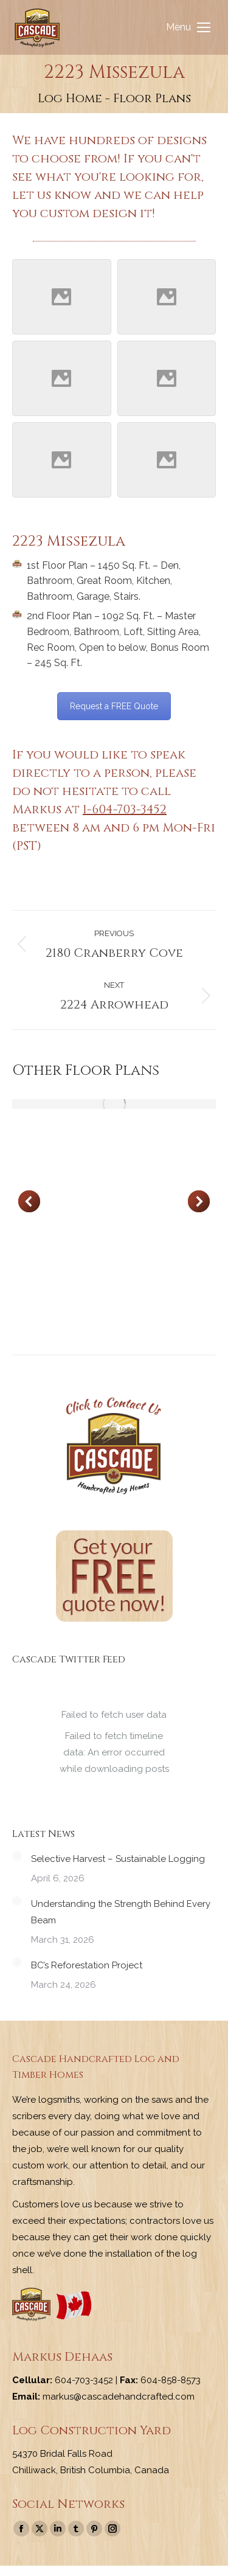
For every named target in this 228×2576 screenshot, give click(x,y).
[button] (29, 1201)
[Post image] (114, 1104)
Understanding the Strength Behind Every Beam (120, 1912)
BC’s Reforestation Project (86, 1965)
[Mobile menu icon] (188, 27)
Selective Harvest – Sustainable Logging (118, 1858)
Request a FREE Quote (114, 706)
